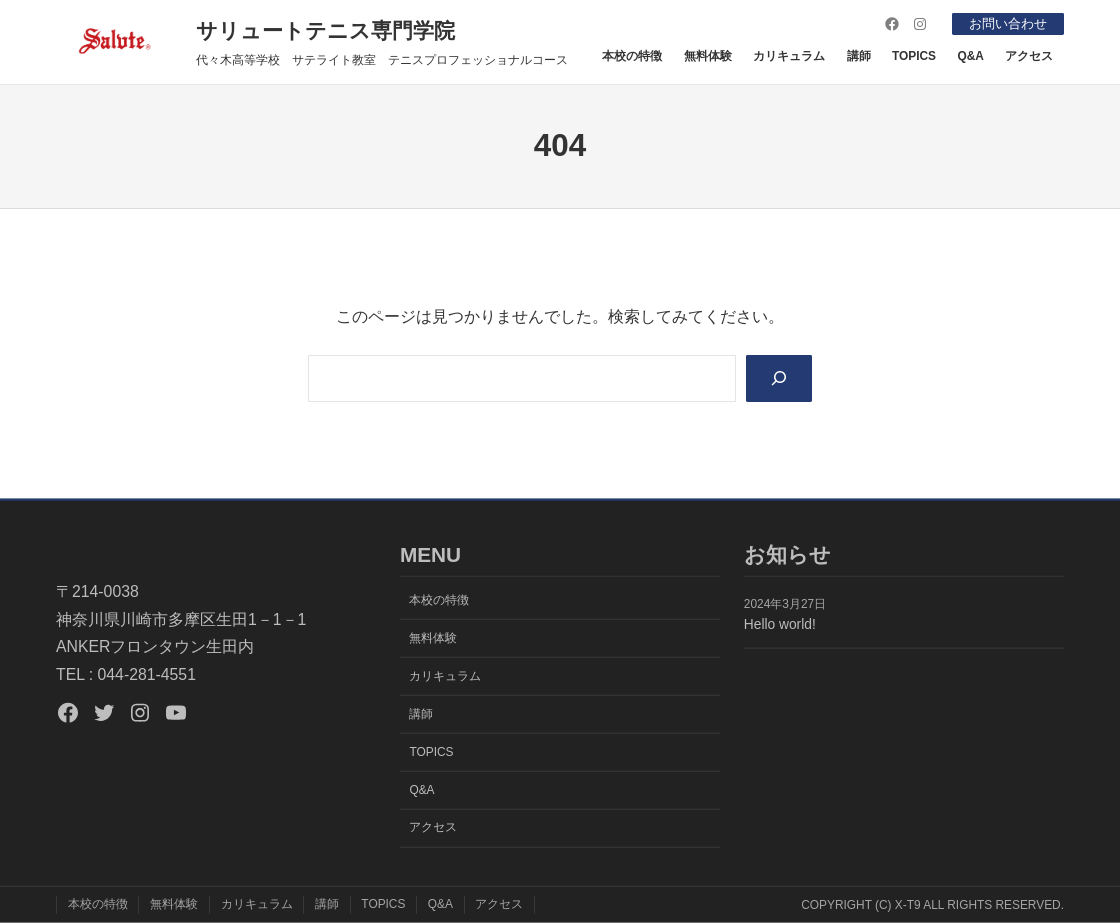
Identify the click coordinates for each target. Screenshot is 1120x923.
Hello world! (780, 624)
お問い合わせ (1004, 23)
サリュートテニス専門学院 (325, 30)
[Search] (777, 379)
